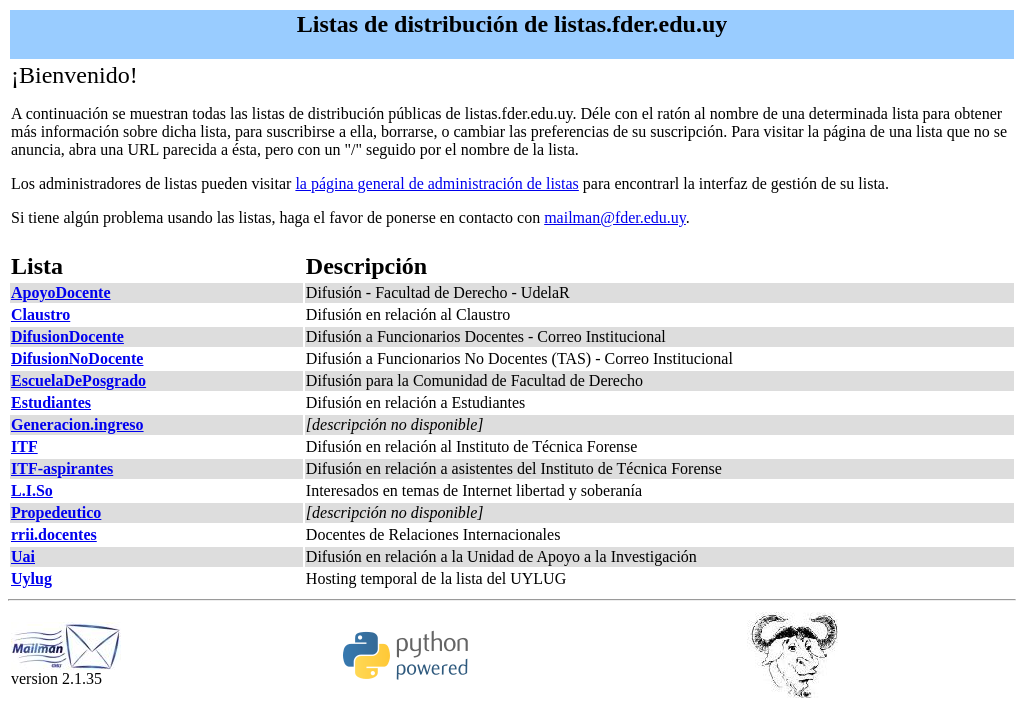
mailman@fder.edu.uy (615, 217)
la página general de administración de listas (436, 183)
